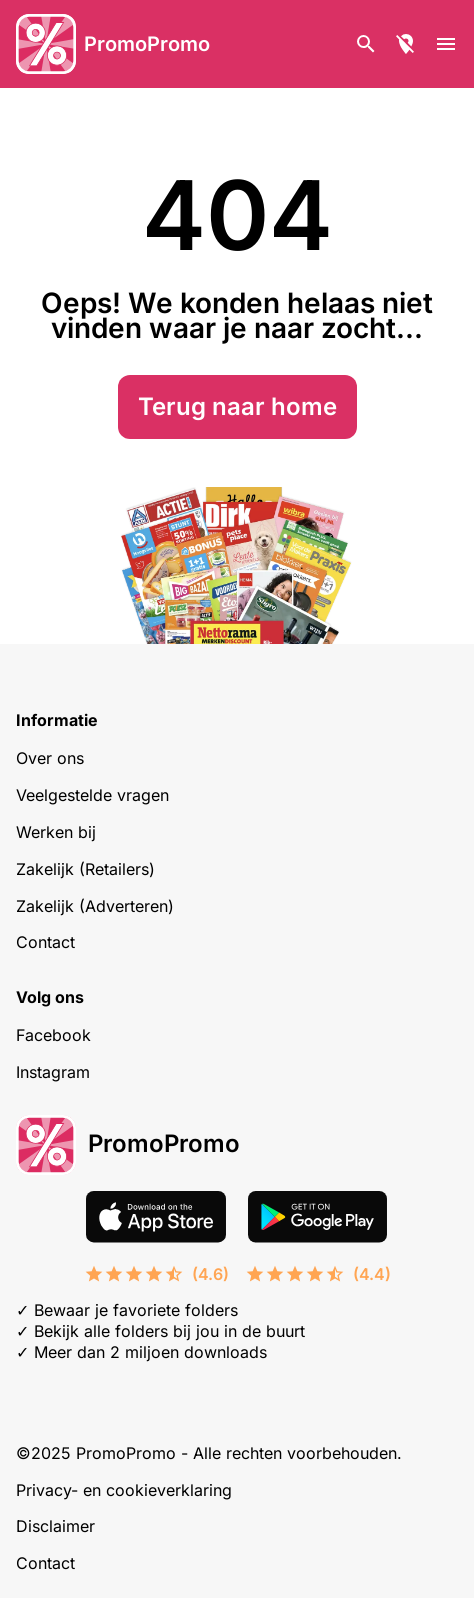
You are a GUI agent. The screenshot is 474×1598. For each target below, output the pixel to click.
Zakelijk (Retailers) (85, 869)
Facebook (53, 1035)
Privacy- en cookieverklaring (124, 1490)
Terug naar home (237, 406)
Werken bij (56, 832)
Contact (45, 942)
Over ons (50, 758)
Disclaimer (55, 1526)
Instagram (53, 1072)
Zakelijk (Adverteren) (95, 906)
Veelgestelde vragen (92, 795)
